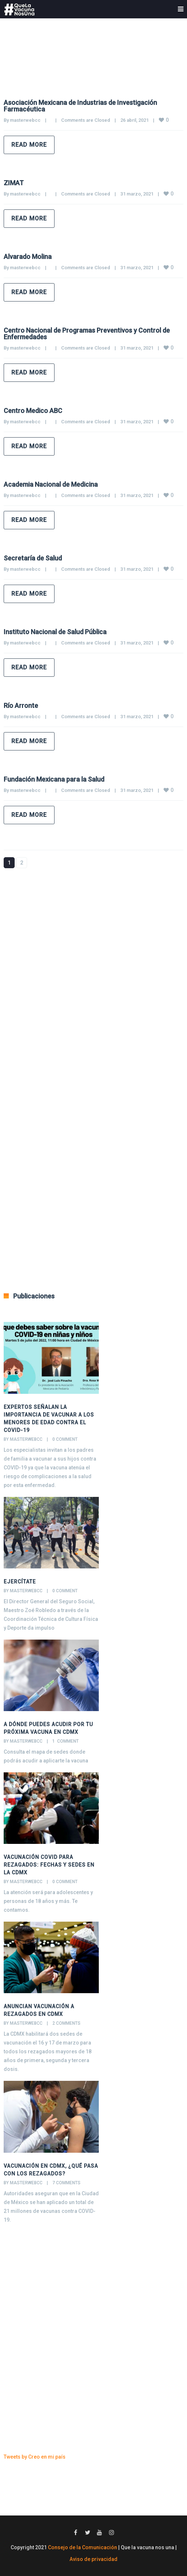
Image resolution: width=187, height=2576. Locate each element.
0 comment (65, 1439)
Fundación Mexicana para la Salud (54, 779)
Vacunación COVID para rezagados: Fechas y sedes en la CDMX (49, 1864)
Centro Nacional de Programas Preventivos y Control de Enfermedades (87, 333)
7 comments (66, 2182)
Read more (29, 144)
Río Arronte (21, 705)
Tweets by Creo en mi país (35, 2457)
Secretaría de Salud (33, 558)
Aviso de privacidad (93, 2559)
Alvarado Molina (28, 256)
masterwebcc (25, 120)
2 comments (66, 2023)
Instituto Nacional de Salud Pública (55, 632)
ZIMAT (14, 183)
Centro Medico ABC (33, 410)
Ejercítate (20, 1582)
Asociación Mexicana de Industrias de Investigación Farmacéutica (80, 106)
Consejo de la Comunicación (82, 2547)
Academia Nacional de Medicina (51, 484)
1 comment (65, 1741)
